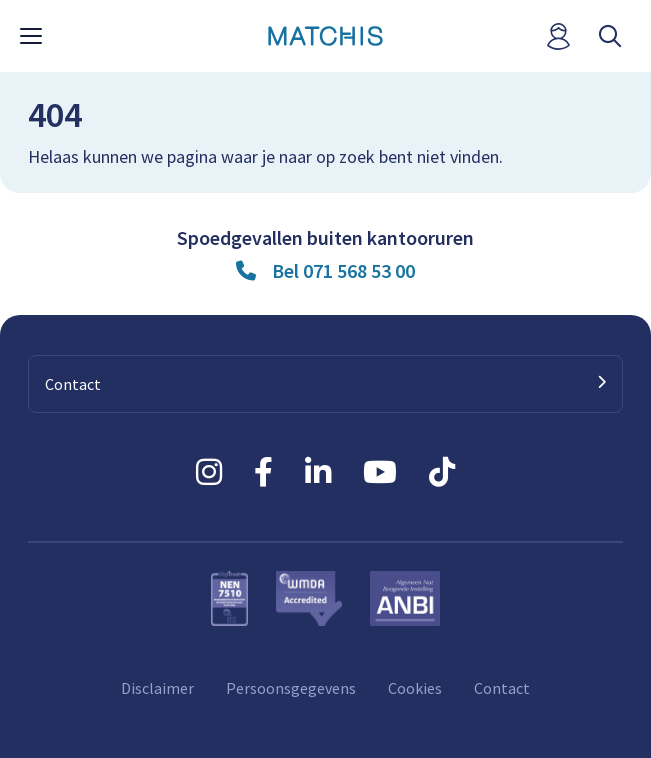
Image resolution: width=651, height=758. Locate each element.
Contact (502, 688)
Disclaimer (157, 688)
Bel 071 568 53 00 (343, 270)
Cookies (415, 688)
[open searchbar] (610, 36)
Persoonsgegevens (291, 688)
